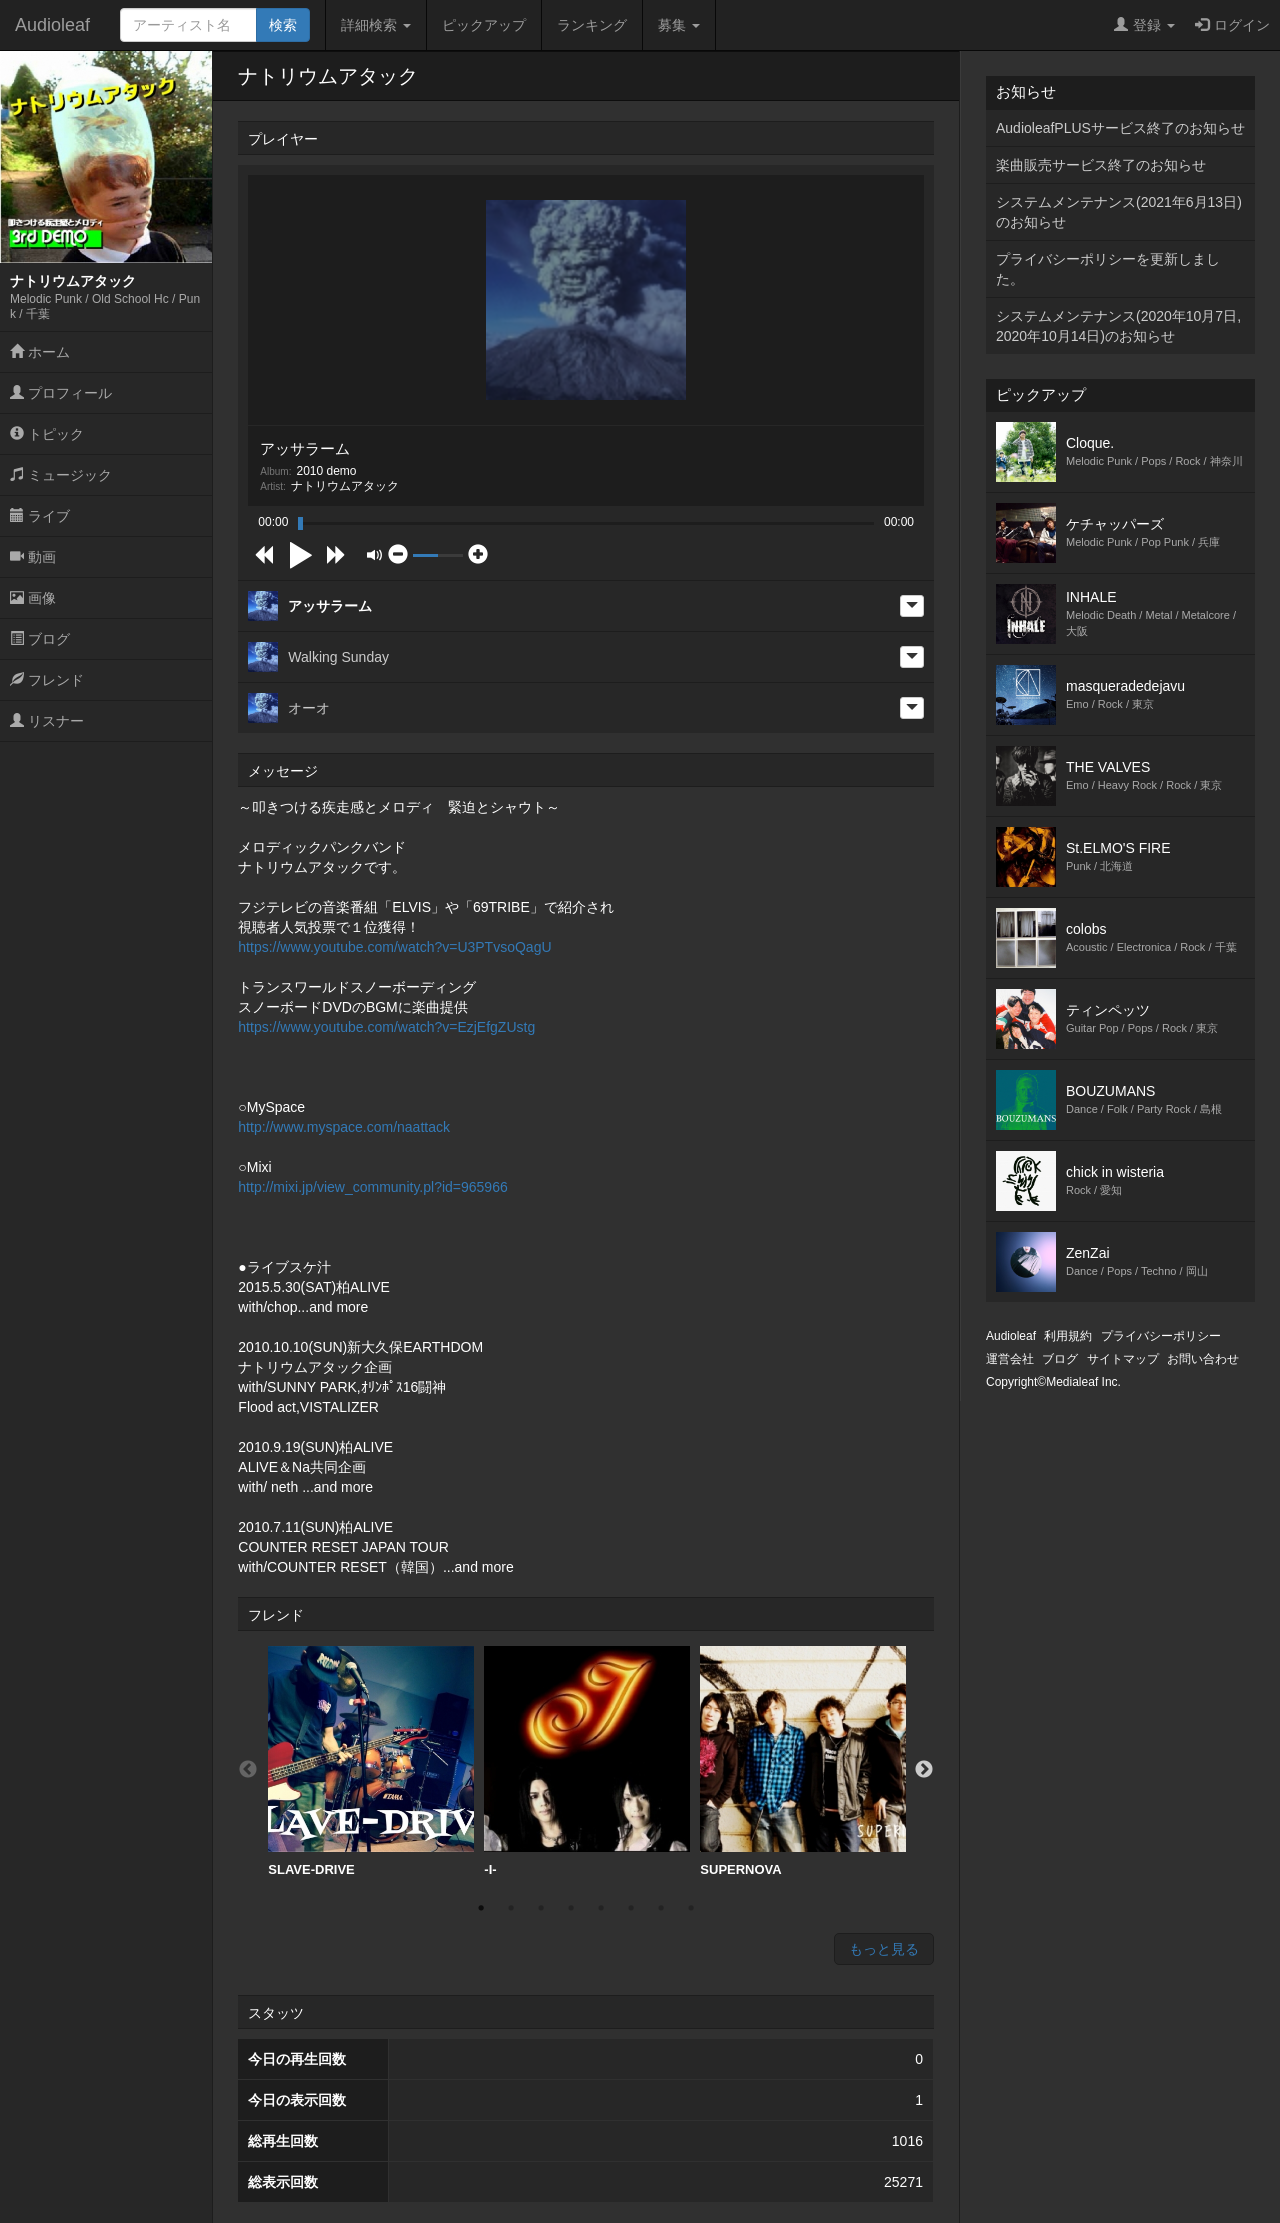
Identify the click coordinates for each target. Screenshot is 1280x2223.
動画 (33, 557)
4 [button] (571, 1908)
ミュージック (61, 475)
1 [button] (481, 1908)
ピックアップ (484, 25)
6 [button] (631, 1908)
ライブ (40, 516)
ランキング (592, 25)
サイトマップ (1123, 1359)
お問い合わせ (1203, 1359)
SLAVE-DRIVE (371, 1761)
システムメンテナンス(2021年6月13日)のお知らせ (1119, 212)
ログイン (1232, 25)
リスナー (47, 721)
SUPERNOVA (803, 1761)
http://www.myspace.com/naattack (344, 1127)
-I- (587, 1761)
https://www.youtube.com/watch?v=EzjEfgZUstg (386, 1027)
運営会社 (1010, 1359)
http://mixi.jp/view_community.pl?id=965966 (372, 1187)
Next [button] (924, 1770)
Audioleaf (52, 25)
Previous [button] (248, 1770)
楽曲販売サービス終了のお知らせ (1101, 165)
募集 (679, 25)
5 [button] (601, 1908)
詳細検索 (376, 25)
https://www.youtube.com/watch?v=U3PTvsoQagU (394, 947)
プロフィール (61, 393)
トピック (47, 434)
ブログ (40, 639)
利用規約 (1068, 1336)
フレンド (47, 680)
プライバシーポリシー (1161, 1336)
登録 (1144, 25)
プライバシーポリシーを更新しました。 (1108, 269)
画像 (33, 598)
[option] (371, 1762)
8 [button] (691, 1908)
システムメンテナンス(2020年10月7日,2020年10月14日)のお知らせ (1118, 326)
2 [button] (511, 1908)
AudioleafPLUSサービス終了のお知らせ (1120, 128)
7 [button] (661, 1908)
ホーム (40, 352)
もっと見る (884, 1949)
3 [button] (541, 1908)
